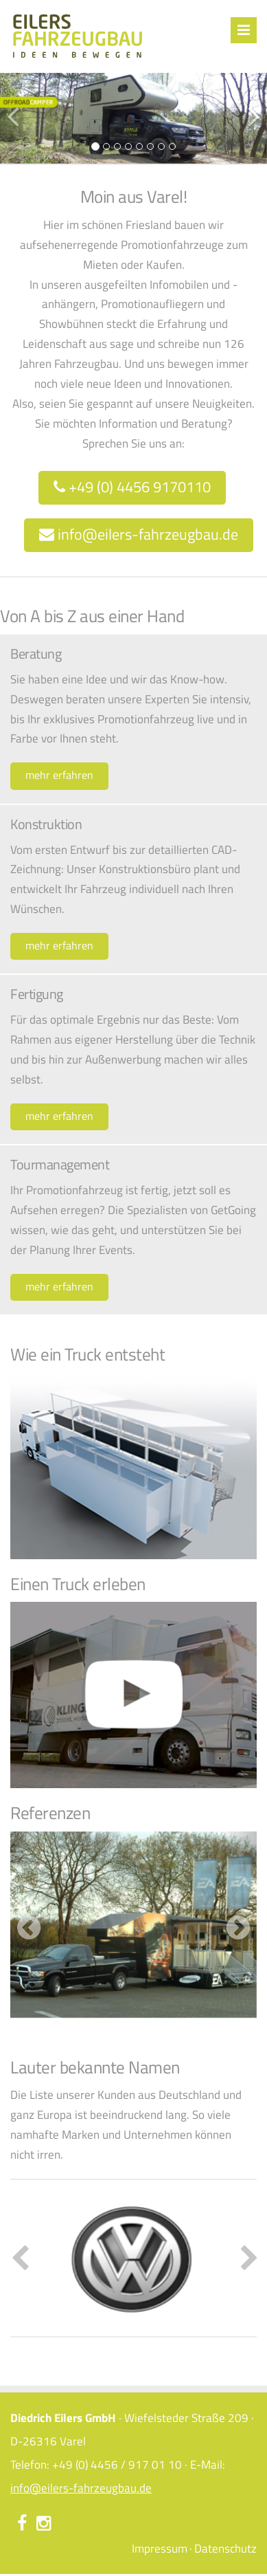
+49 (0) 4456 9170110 (132, 486)
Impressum (159, 2548)
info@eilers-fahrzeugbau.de (138, 534)
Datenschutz (225, 2548)
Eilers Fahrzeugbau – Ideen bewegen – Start (77, 36)
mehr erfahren (59, 775)
